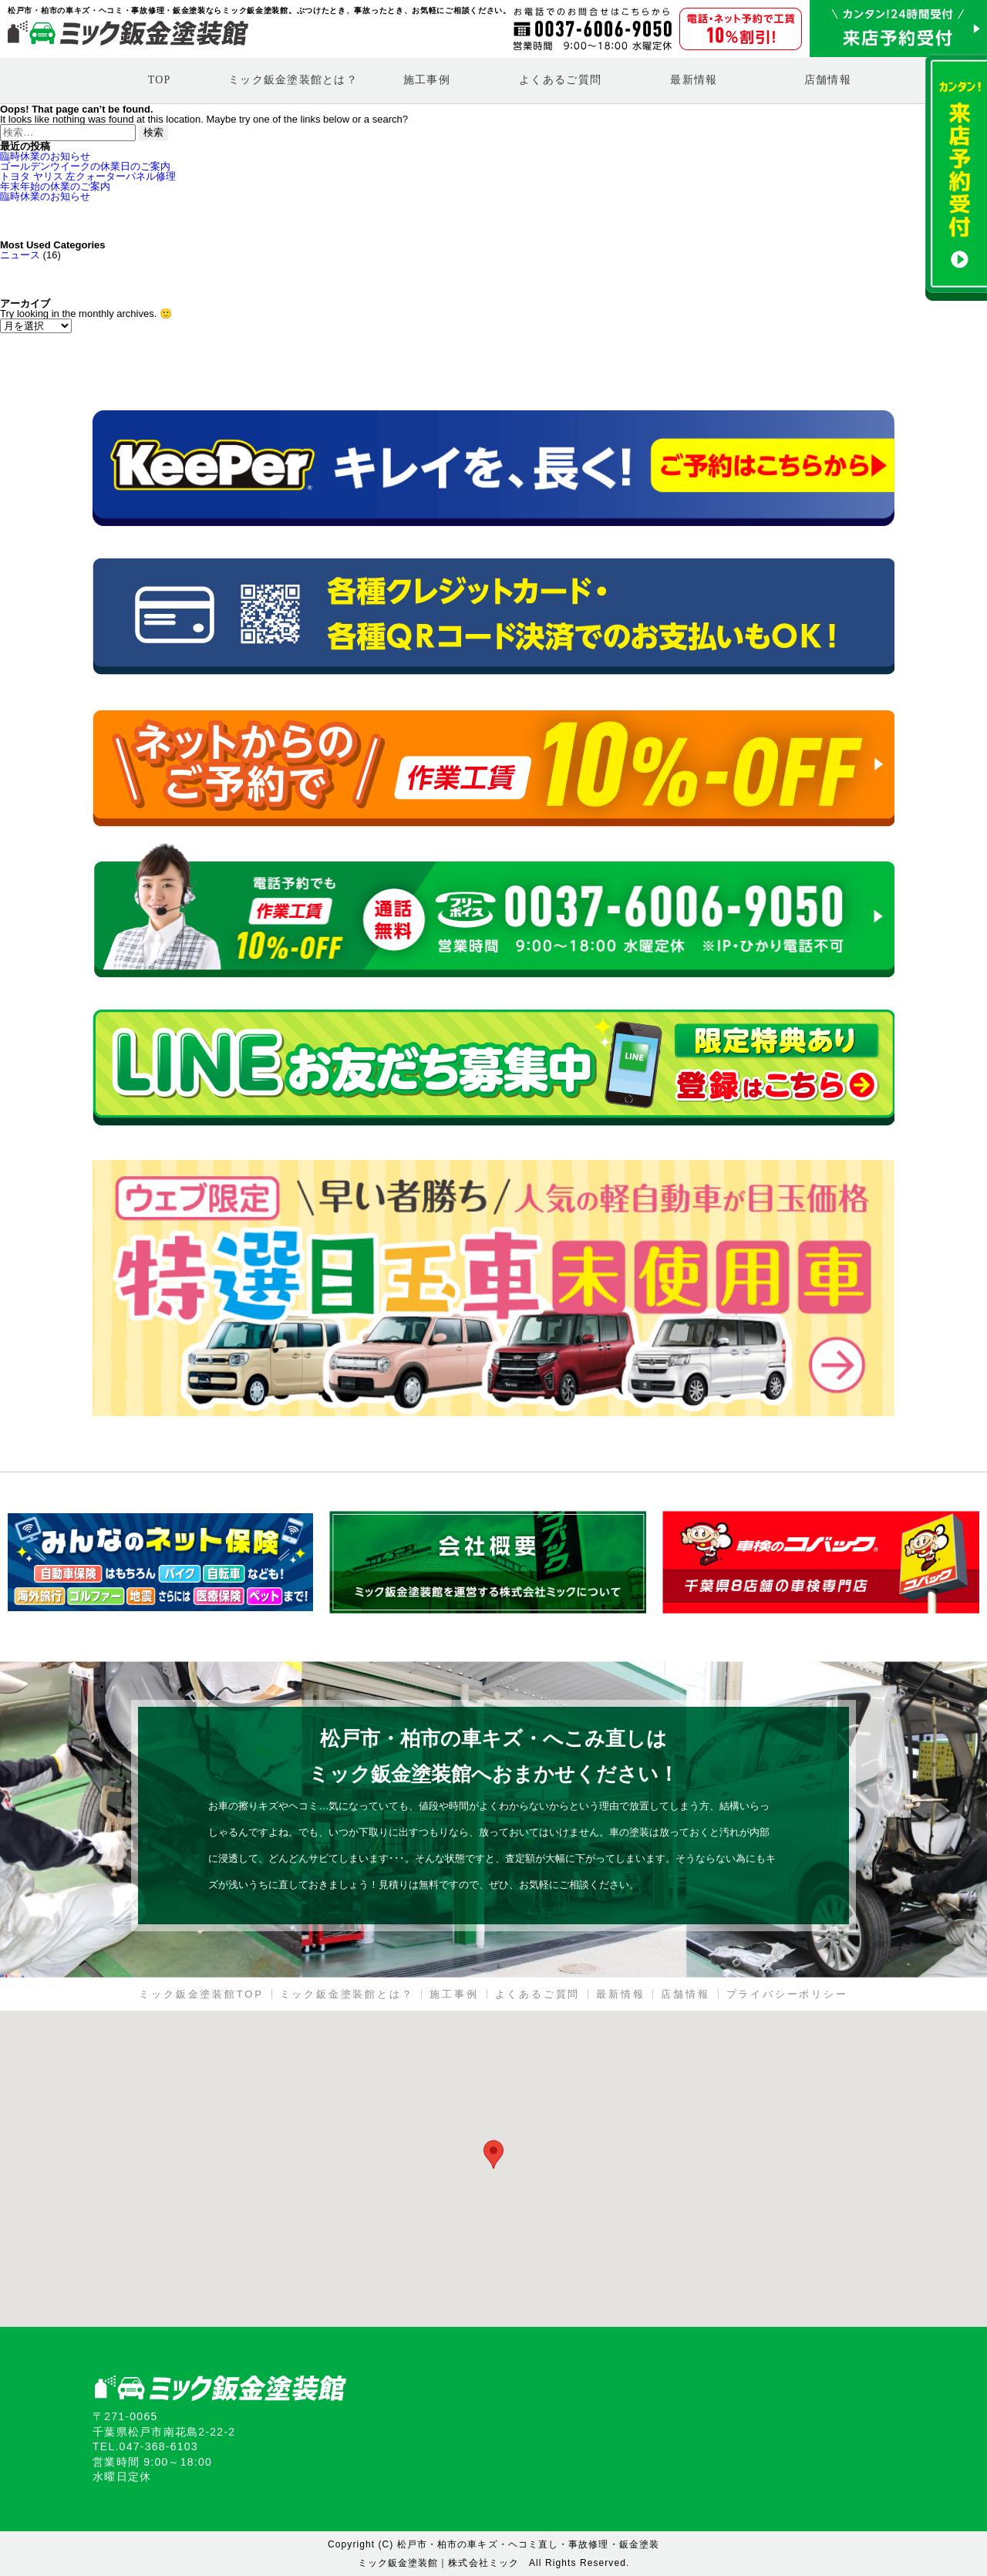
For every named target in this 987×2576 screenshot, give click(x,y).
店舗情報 (827, 80)
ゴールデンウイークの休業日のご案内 (85, 166)
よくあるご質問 (560, 80)
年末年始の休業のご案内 (55, 186)
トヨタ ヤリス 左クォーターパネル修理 (88, 176)
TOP (159, 80)
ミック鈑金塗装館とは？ (293, 80)
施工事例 (426, 80)
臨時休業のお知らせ (45, 156)
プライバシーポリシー (787, 1994)
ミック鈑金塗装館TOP (201, 1994)
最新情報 (693, 80)
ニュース (20, 255)
